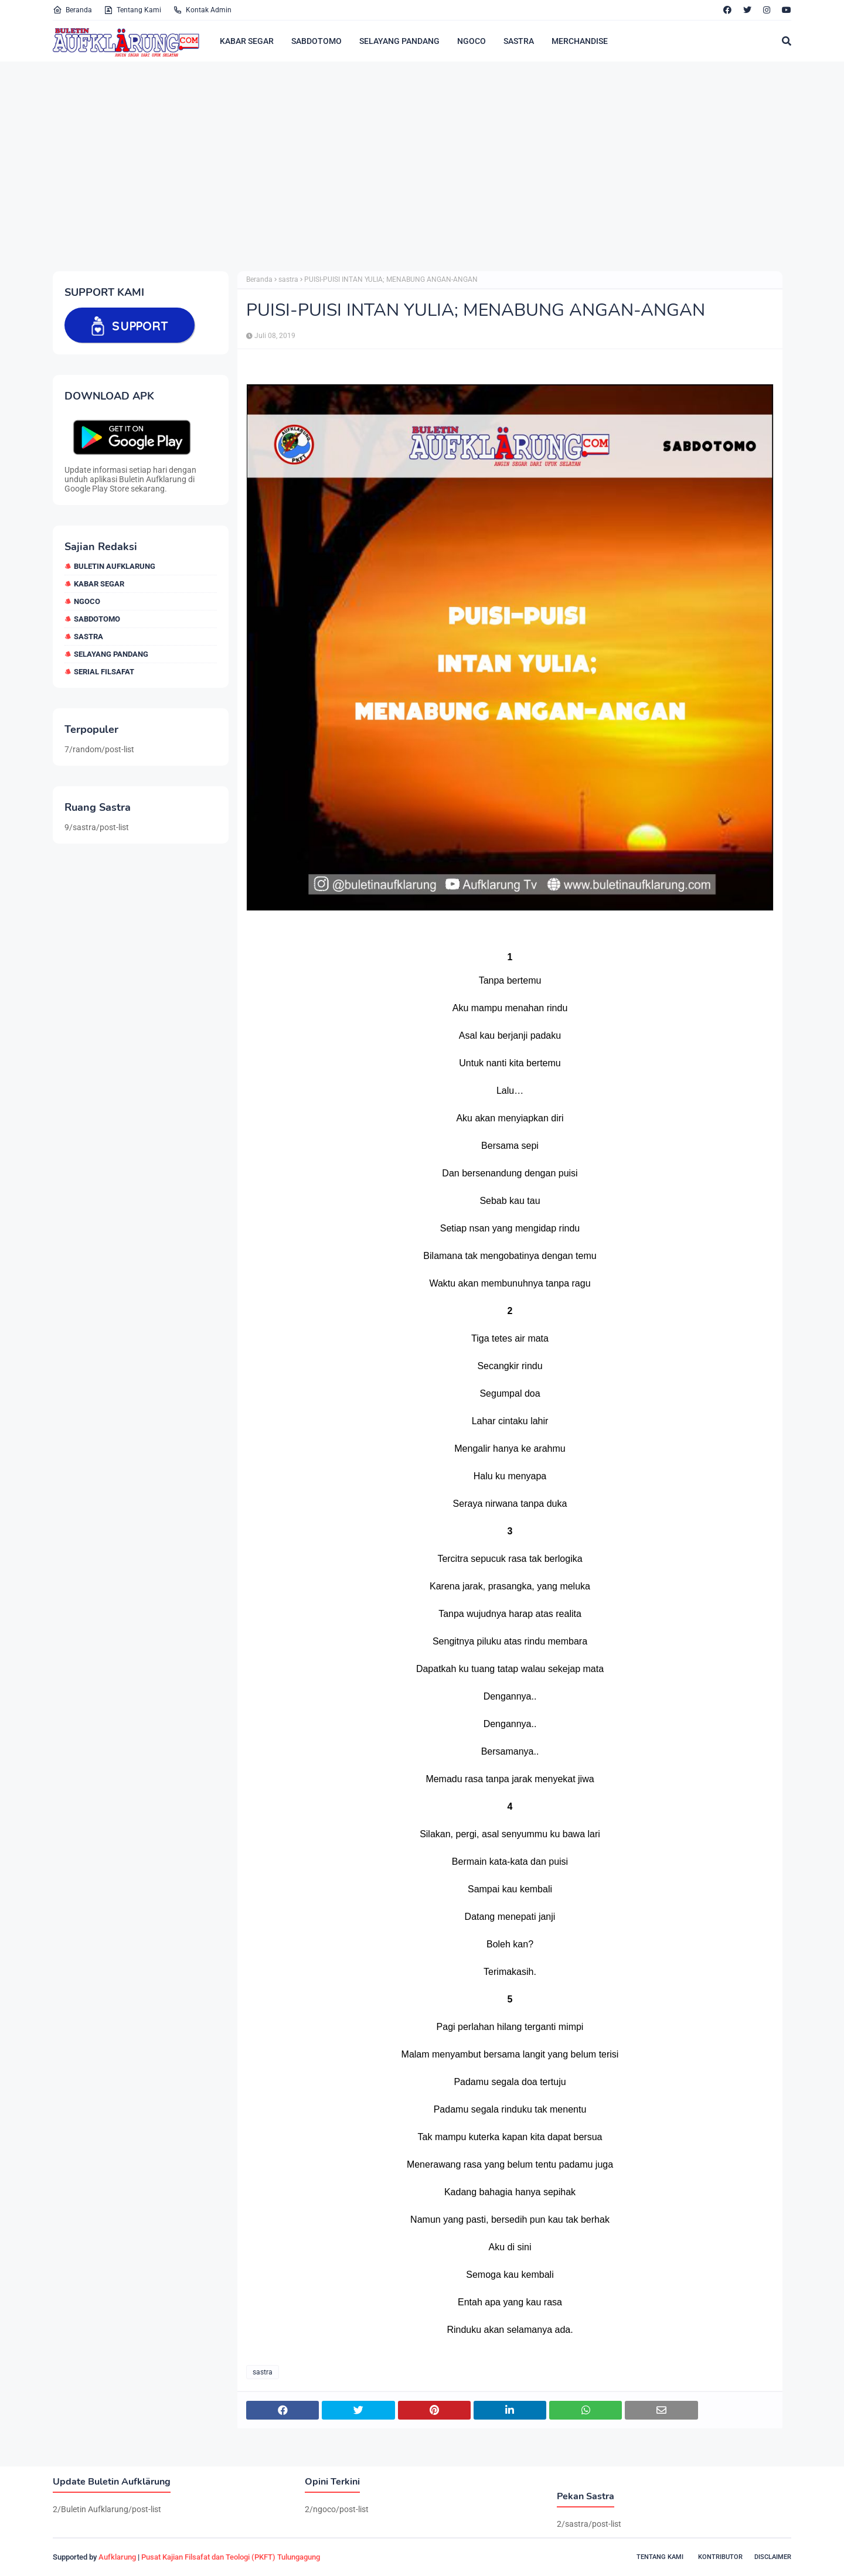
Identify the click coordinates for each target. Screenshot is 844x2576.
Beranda (72, 10)
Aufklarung (117, 2557)
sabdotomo (97, 619)
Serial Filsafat (104, 671)
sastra (88, 636)
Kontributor (720, 2557)
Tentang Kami (132, 10)
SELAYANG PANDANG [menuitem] (399, 41)
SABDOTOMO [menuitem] (316, 41)
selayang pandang (111, 654)
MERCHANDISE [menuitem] (580, 41)
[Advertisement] (404, 166)
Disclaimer (772, 2557)
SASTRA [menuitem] (518, 41)
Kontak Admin (202, 10)
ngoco (87, 601)
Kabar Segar (99, 583)
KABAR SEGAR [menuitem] (247, 41)
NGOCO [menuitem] (471, 41)
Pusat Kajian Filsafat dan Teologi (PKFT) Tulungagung (230, 2557)
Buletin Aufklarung (114, 566)
